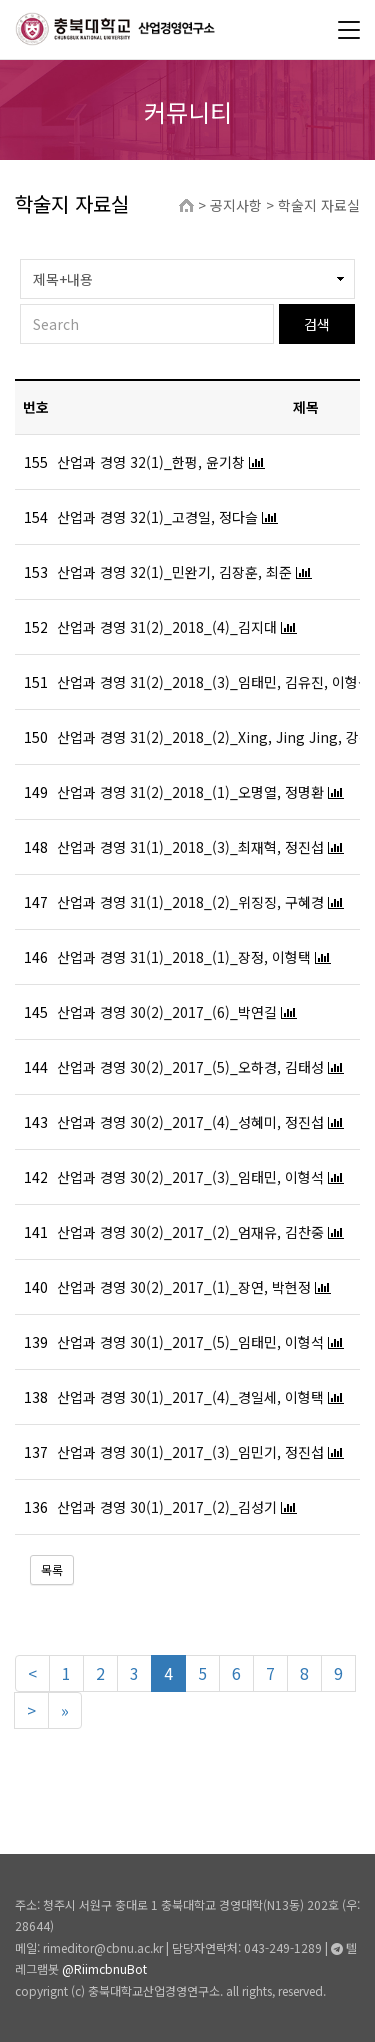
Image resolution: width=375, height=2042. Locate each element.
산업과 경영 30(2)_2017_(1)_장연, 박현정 (184, 1287)
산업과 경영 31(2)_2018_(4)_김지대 (167, 627)
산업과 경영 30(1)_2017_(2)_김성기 (167, 1507)
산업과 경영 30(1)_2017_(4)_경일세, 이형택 (190, 1397)
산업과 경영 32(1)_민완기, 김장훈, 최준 (174, 572)
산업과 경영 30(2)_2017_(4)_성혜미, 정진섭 (190, 1122)
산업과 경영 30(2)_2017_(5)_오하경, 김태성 (190, 1067)
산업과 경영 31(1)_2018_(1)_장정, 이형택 (184, 957)
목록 (52, 1569)
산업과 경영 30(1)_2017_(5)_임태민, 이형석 (190, 1342)
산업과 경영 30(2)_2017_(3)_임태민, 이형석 (190, 1177)
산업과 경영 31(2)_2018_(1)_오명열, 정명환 (190, 792)
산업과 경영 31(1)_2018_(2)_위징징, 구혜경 (190, 902)
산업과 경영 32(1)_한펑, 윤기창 (151, 462)
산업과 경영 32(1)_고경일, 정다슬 (157, 517)
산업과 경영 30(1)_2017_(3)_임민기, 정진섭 (190, 1452)
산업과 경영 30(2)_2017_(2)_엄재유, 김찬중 (190, 1232)
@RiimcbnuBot (104, 1968)
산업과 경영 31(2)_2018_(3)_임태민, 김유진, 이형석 (214, 682)
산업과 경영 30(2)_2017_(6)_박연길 (167, 1012)
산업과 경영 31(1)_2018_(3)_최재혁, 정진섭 (190, 847)
